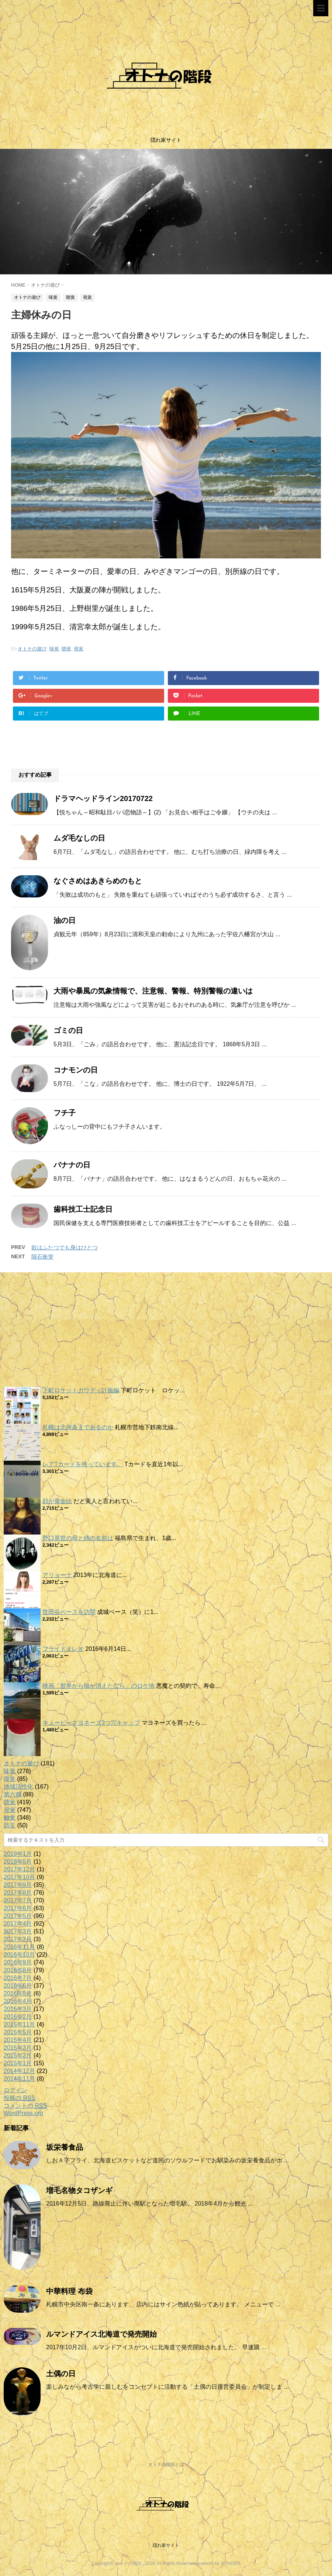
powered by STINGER (219, 2563)
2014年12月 (19, 2071)
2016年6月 (18, 1986)
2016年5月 (18, 1993)
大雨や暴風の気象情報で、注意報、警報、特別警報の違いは (153, 991)
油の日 (64, 920)
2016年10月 (19, 1954)
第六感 (12, 1794)
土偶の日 (61, 2374)
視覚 (78, 648)
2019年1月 (18, 1854)
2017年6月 (18, 1908)
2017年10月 (19, 1877)
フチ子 (64, 1113)
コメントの (25, 2106)
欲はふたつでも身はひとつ (64, 1247)
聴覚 (66, 648)
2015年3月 (18, 2048)
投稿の (19, 2098)
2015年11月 (19, 2024)
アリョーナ (57, 1575)
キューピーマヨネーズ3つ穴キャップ (91, 1723)
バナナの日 (71, 1165)
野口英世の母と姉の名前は (77, 1538)
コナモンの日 (75, 1070)
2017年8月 (18, 1892)
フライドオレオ (63, 1649)
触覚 (9, 1817)
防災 (9, 1825)
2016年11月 (19, 1947)
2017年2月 (18, 1939)
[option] (166, 211)
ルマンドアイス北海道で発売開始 (101, 2334)
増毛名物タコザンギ (79, 2190)
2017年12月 (19, 1869)
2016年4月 (18, 2001)
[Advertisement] (166, 1331)
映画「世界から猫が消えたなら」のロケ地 (98, 1686)
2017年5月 (18, 1916)
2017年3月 (18, 1931)
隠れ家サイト (166, 2545)
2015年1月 (18, 2063)
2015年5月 (18, 2032)
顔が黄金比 (57, 1501)
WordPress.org (23, 2113)
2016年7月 (18, 1978)
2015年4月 (18, 2040)
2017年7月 (18, 1900)
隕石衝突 (42, 1256)
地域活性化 (18, 1786)
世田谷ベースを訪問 (69, 1612)
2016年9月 (18, 1962)
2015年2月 (18, 2055)
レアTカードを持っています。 (82, 1464)
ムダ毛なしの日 (79, 838)
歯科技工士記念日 (83, 1209)
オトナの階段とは (166, 2464)
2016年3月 (18, 2009)
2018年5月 (18, 1861)
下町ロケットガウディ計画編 (80, 1390)
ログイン (15, 2090)
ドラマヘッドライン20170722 (103, 798)
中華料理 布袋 (69, 2291)
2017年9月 (18, 1885)
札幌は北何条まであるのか (77, 1427)
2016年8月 (18, 1970)
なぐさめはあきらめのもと (97, 881)
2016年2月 (18, 2017)
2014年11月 (19, 2079)
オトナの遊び (32, 648)
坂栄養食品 (64, 2147)
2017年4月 (18, 1923)
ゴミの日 (68, 1030)
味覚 (54, 648)
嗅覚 (9, 1779)
